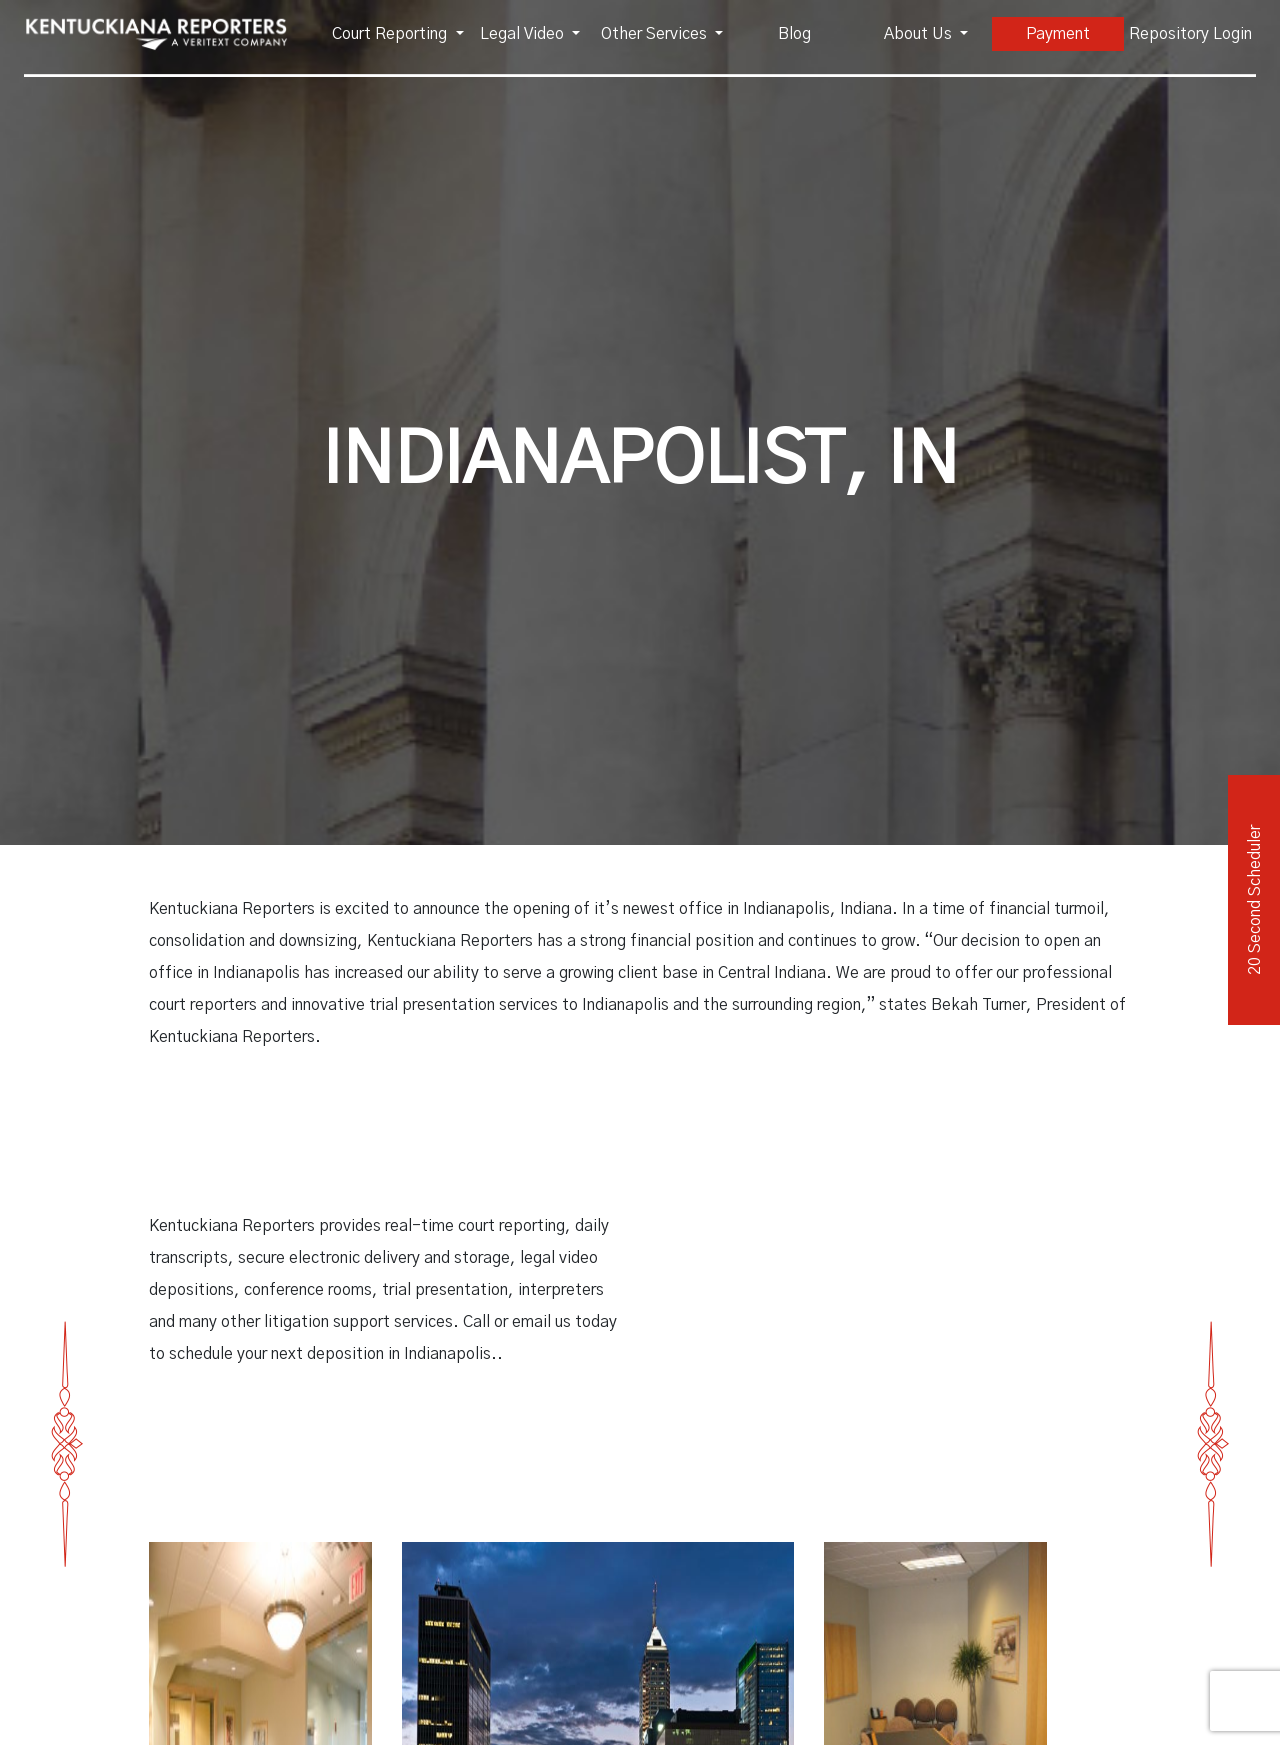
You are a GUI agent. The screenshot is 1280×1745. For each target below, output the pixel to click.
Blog (794, 34)
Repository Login (1190, 34)
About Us (920, 34)
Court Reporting (391, 34)
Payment (1058, 34)
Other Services (656, 34)
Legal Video (524, 34)
